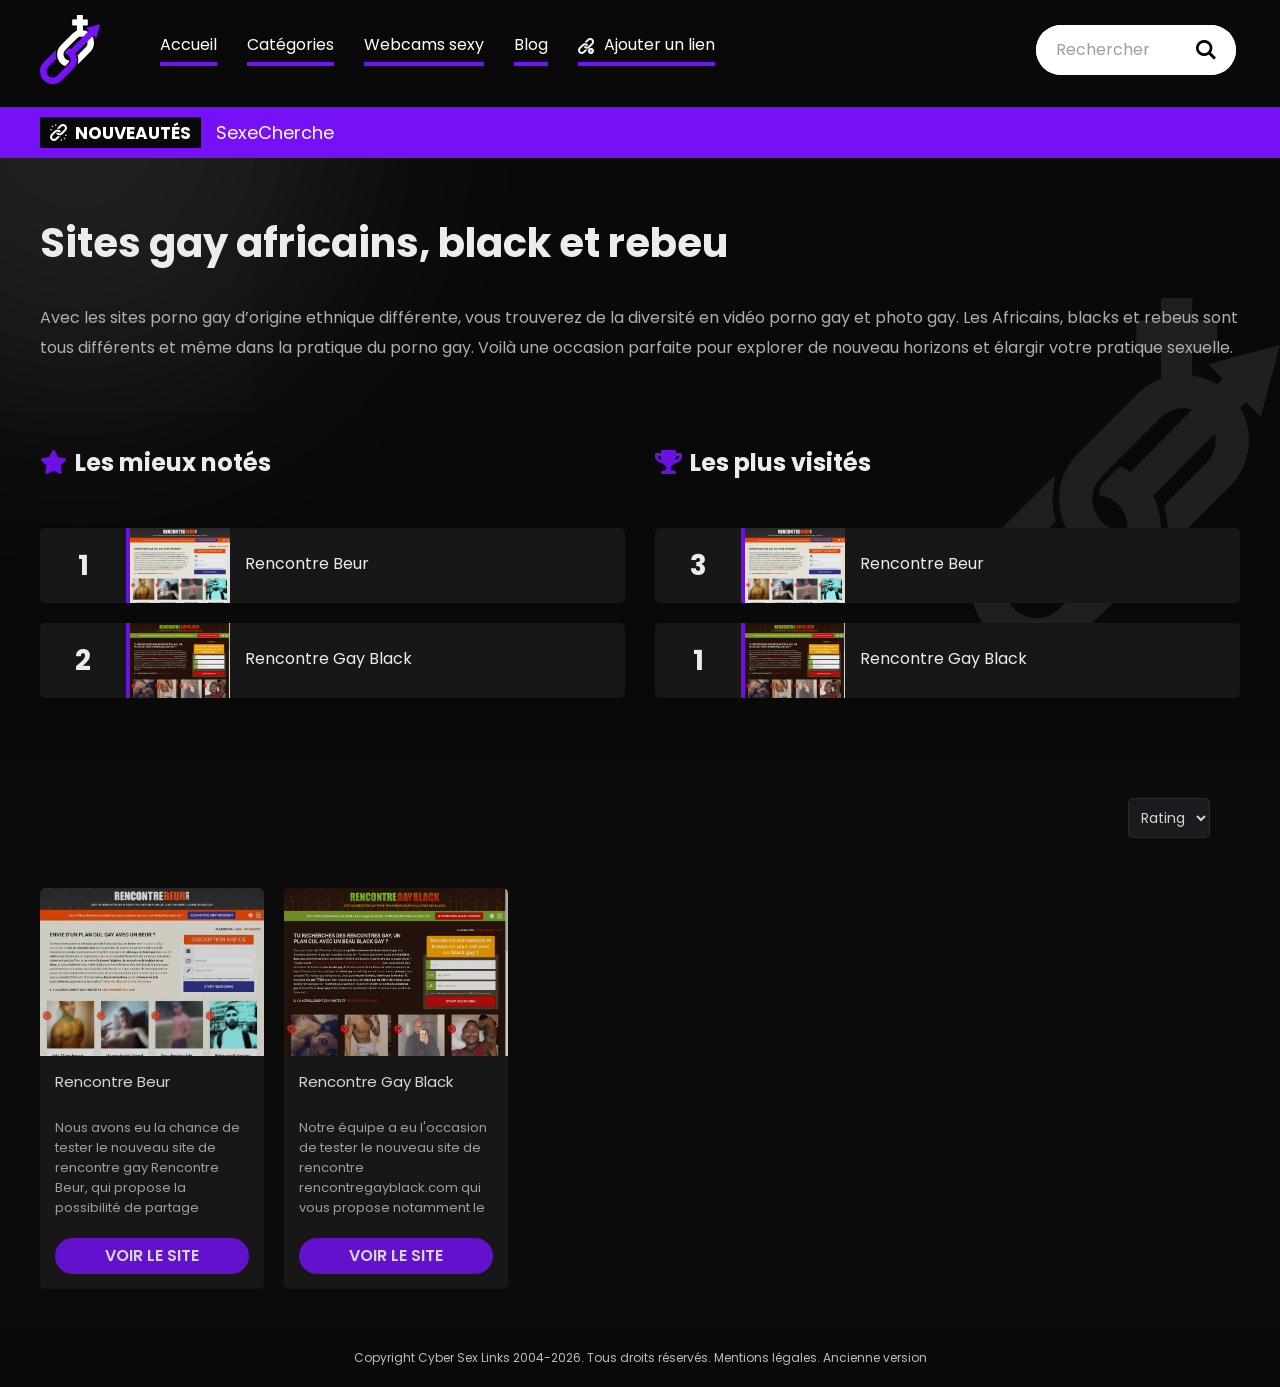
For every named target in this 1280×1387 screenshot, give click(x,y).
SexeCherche (275, 133)
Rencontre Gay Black (328, 658)
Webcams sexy (424, 44)
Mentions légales (765, 1357)
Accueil (188, 44)
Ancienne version (875, 1357)
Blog (531, 44)
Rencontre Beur (307, 563)
